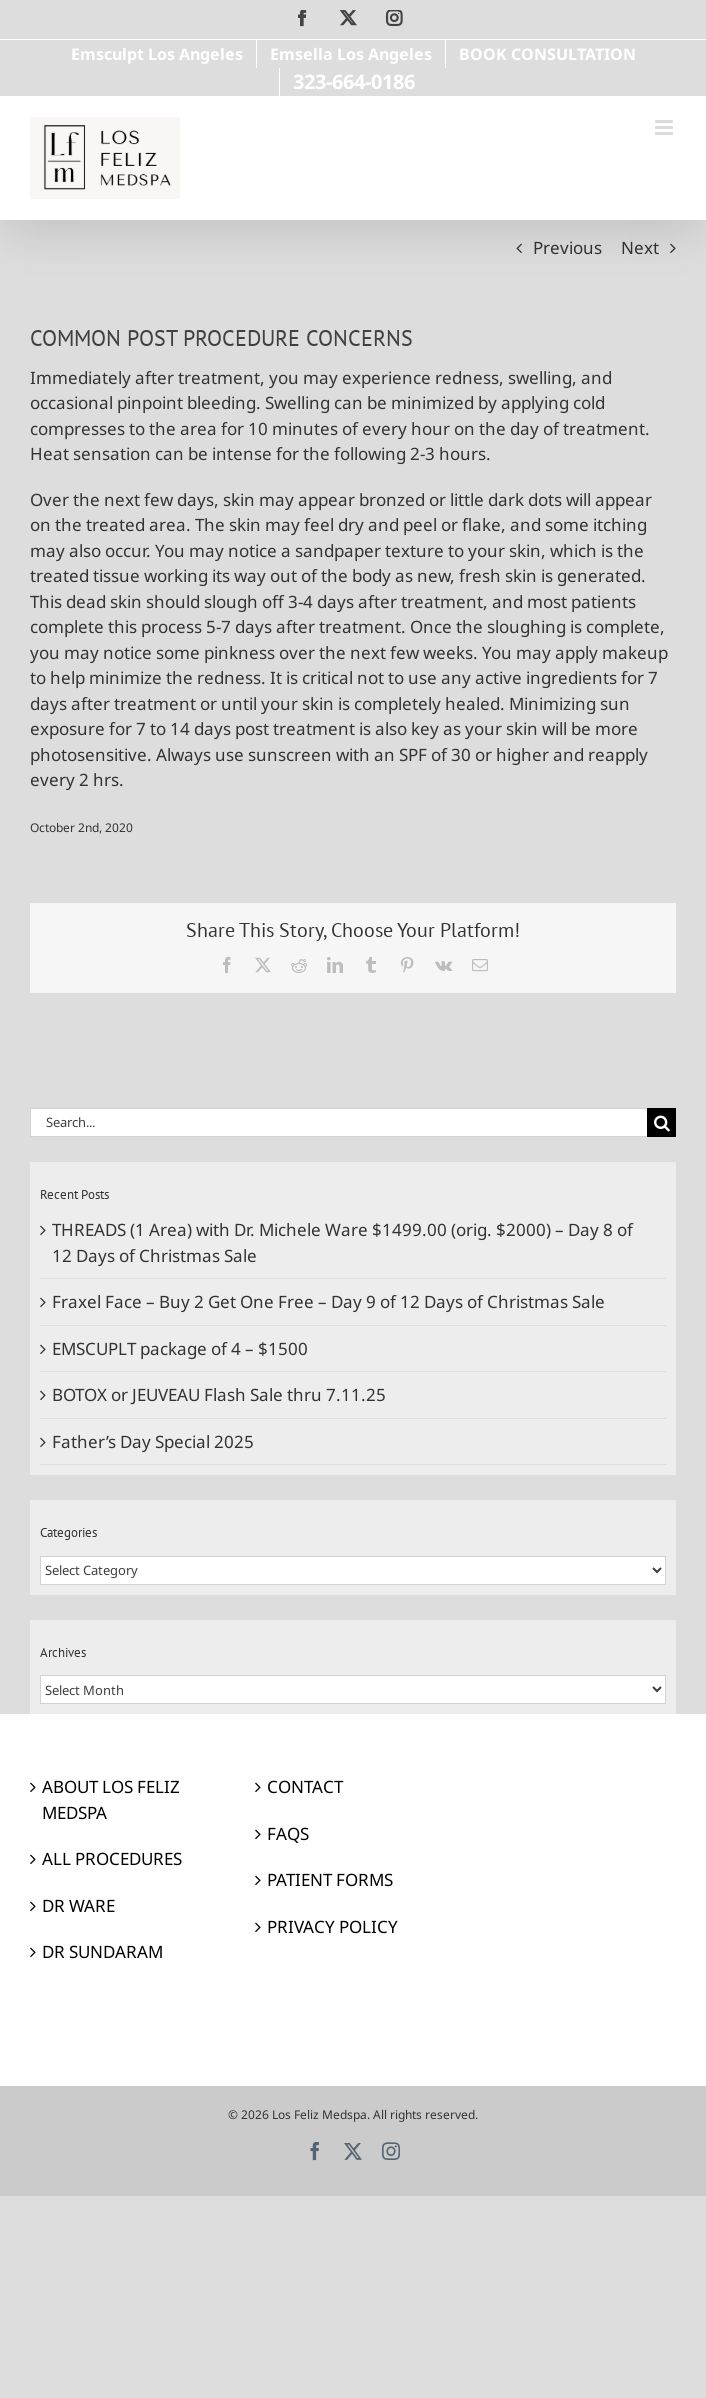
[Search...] (338, 1122)
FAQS (288, 1833)
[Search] (661, 1122)
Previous (567, 247)
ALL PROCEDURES (112, 1858)
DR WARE (78, 1905)
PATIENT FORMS (330, 1879)
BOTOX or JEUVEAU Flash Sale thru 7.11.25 (219, 1394)
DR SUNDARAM (102, 1951)
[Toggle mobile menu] (665, 127)
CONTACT (305, 1786)
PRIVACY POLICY (332, 1926)
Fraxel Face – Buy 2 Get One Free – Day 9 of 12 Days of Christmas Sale (328, 1301)
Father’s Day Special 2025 (153, 1441)
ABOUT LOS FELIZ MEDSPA (111, 1799)
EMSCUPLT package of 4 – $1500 (180, 1348)
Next (640, 247)
